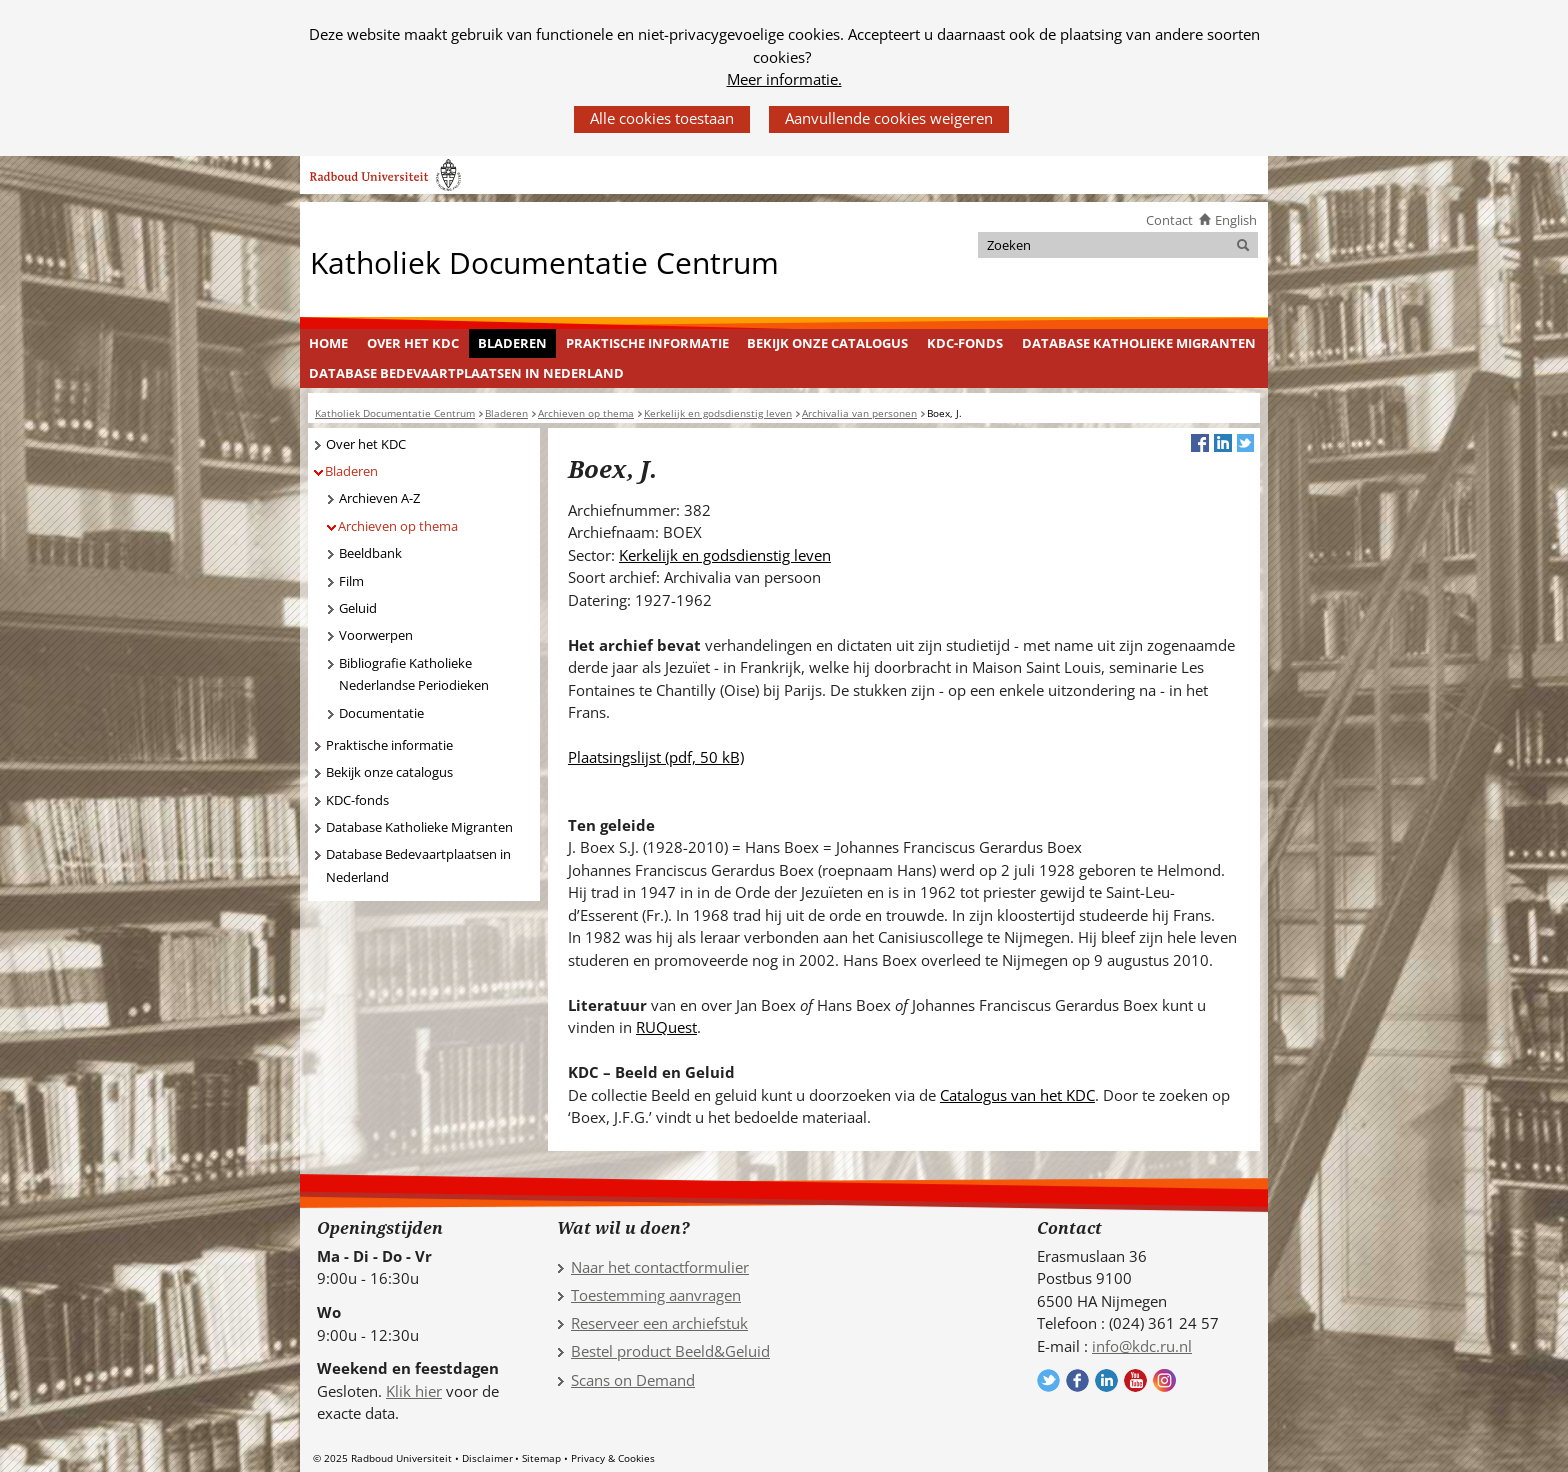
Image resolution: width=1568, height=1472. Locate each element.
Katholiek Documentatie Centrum (544, 261)
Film (351, 581)
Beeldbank (370, 553)
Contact (1169, 220)
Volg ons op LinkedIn (1106, 1380)
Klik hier (414, 1391)
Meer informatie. (784, 79)
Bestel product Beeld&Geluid (670, 1351)
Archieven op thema (398, 526)
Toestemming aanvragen (656, 1295)
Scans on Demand (633, 1380)
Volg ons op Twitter (1048, 1380)
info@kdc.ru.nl (1142, 1346)
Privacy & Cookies (613, 1458)
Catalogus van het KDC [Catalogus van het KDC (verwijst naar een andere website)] (1017, 1095)
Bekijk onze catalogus (827, 343)
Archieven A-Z (379, 498)
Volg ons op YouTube (1135, 1380)
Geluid (358, 608)
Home (328, 343)
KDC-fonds (965, 343)
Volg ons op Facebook (1077, 1380)
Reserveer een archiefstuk (659, 1323)
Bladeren (512, 343)
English (1236, 220)
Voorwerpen (376, 635)
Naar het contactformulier (660, 1267)
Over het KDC (413, 343)
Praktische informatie (647, 343)
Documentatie (381, 713)
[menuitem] (329, 344)
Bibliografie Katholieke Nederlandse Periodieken (414, 674)
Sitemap (541, 1458)
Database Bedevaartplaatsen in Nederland (466, 373)
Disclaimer (487, 1458)
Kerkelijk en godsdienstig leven (725, 555)
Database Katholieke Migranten (1139, 343)
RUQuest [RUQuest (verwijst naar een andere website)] (666, 1027)
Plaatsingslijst (656, 757)
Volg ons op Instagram (1164, 1380)
